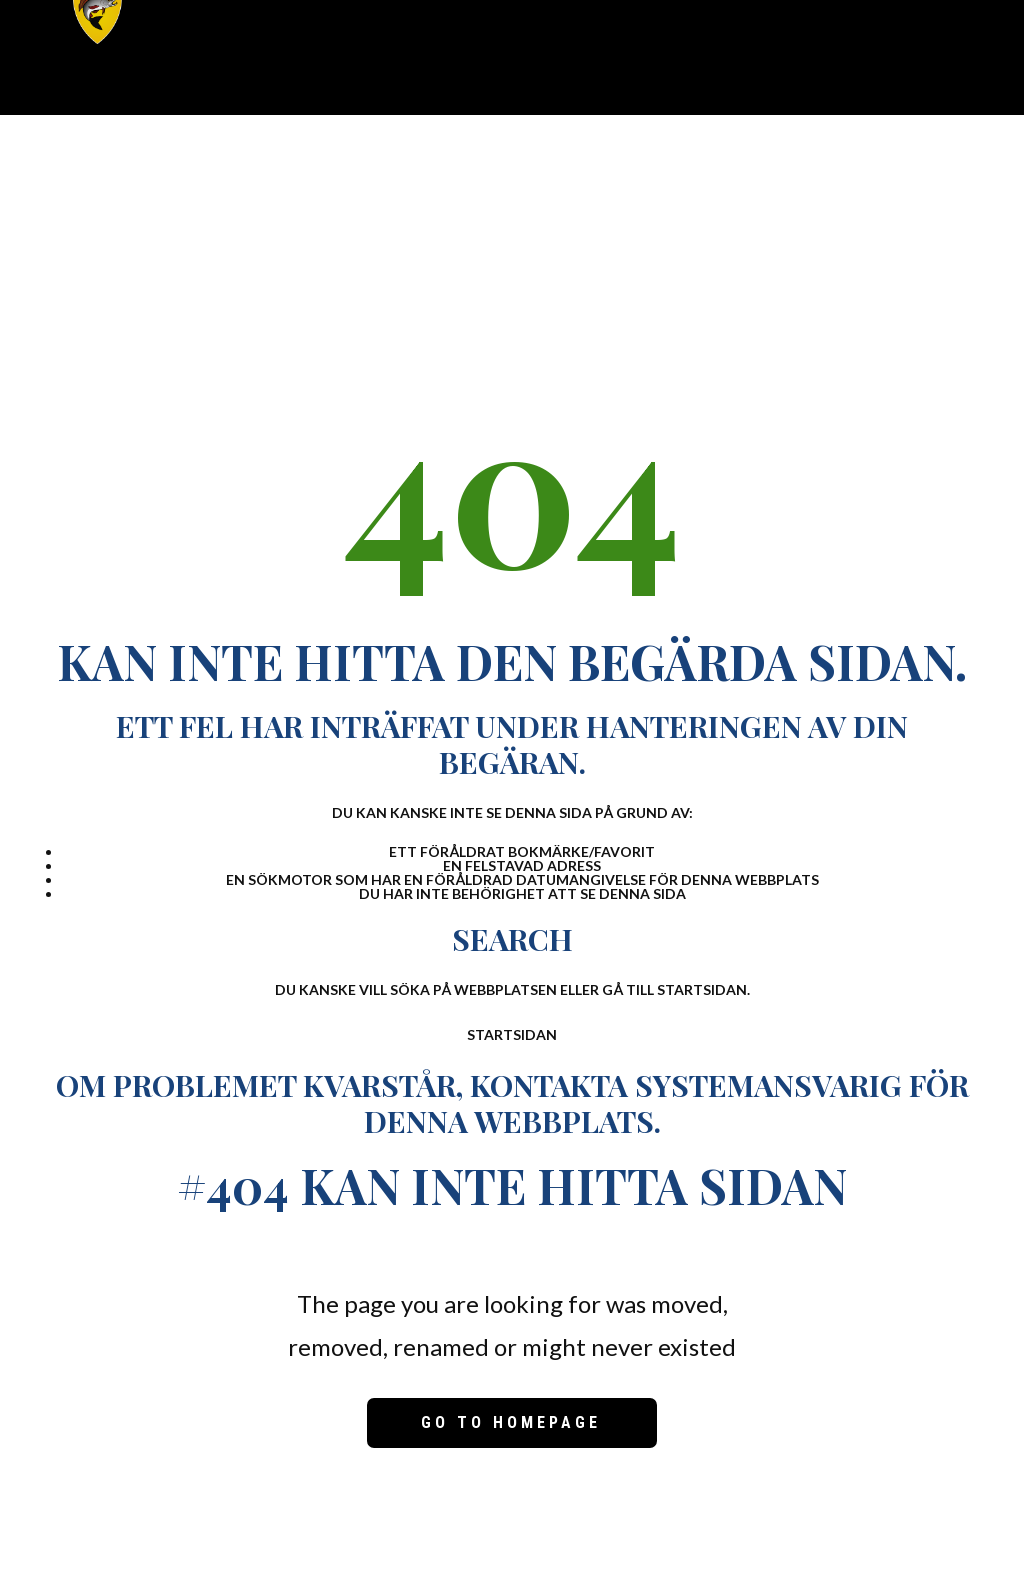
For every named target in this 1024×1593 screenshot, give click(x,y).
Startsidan (512, 1034)
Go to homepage (511, 1422)
